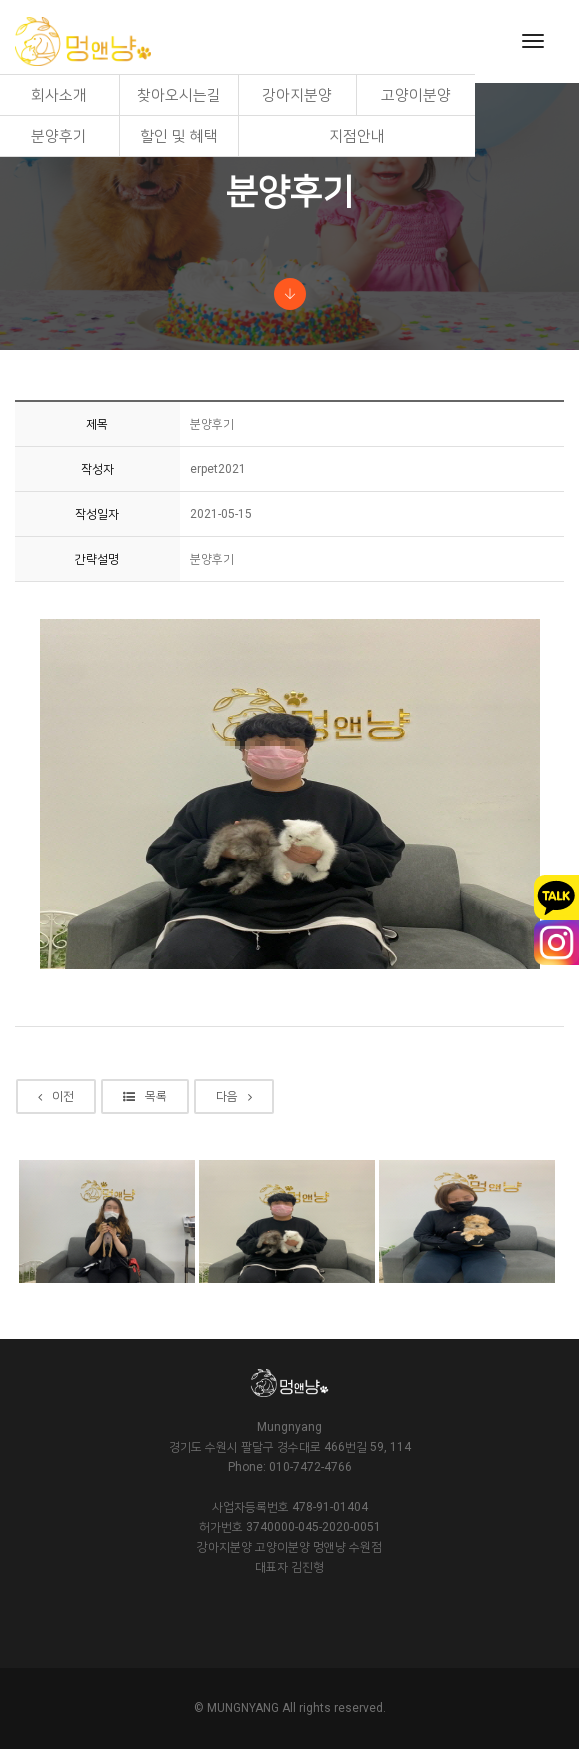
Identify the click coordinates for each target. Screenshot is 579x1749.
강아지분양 (297, 95)
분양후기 (59, 136)
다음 (234, 1096)
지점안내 (357, 136)
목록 (145, 1096)
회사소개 (59, 95)
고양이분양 (416, 95)
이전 (56, 1096)
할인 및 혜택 (179, 136)
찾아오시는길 (179, 95)
